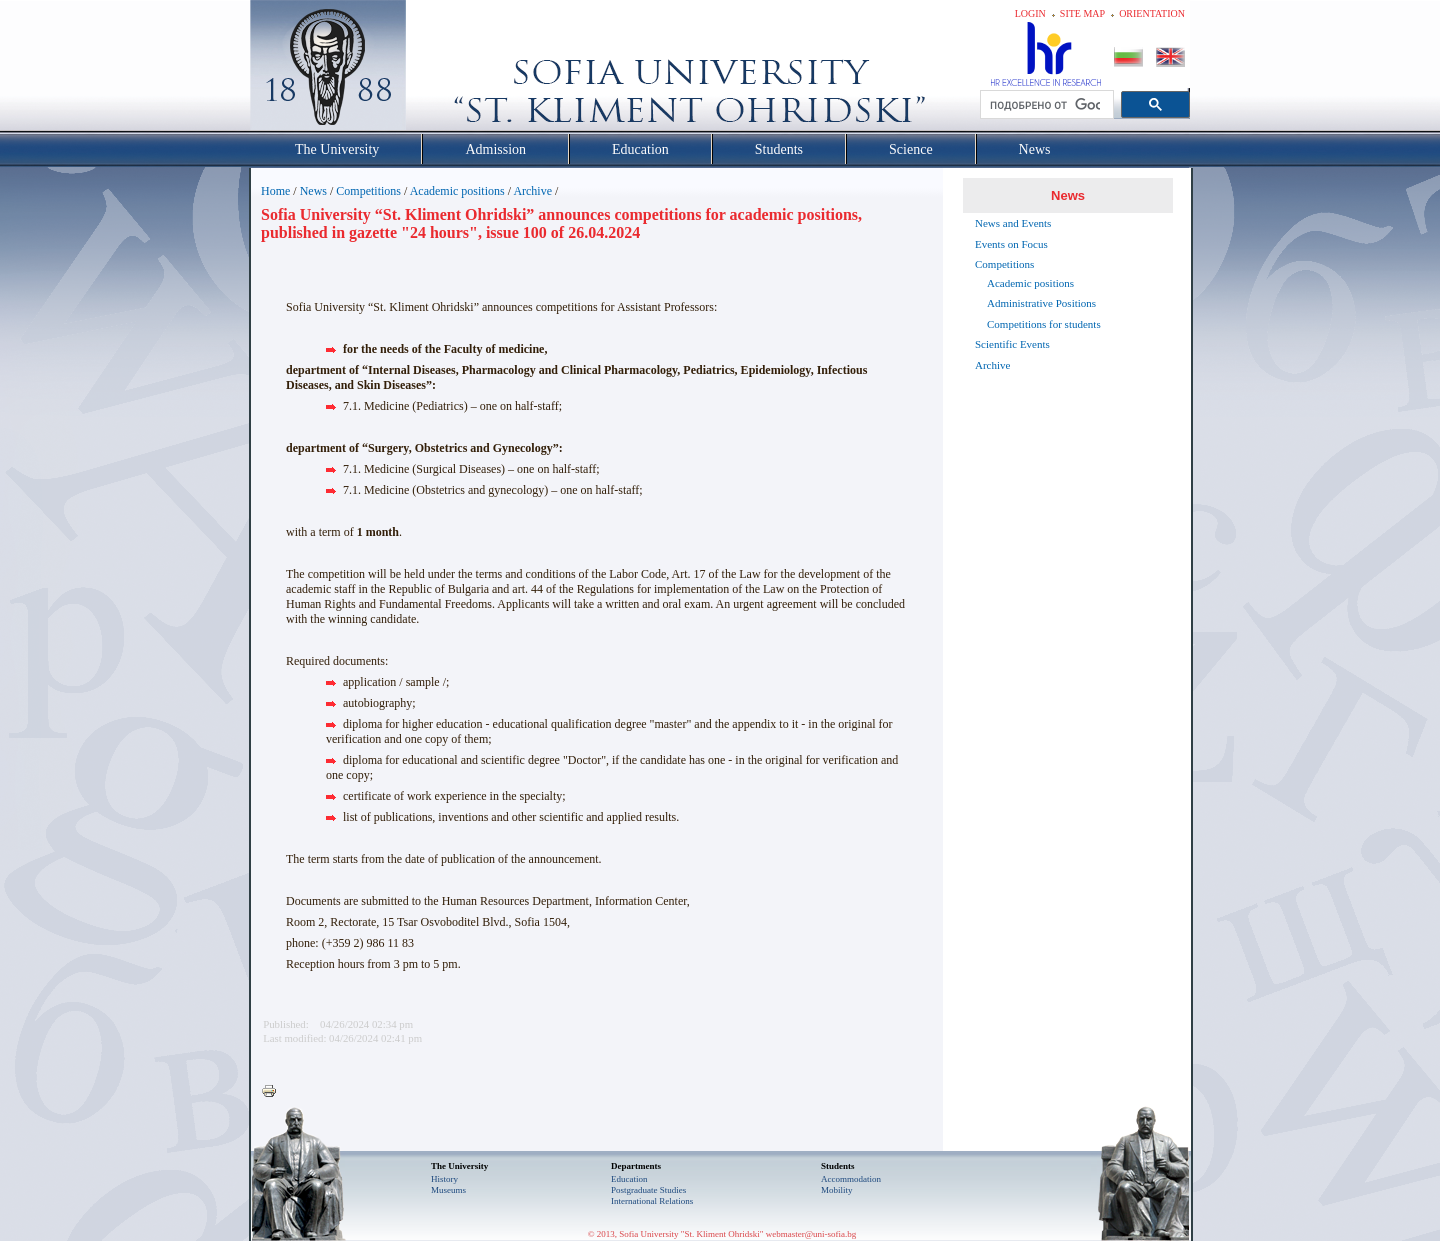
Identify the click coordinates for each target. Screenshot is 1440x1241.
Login (1030, 13)
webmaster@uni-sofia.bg (811, 1234)
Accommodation (851, 1179)
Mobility (837, 1190)
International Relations (652, 1201)
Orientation (1152, 13)
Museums (448, 1190)
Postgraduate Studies (648, 1190)
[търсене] (1045, 105)
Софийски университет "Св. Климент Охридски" (441, 70)
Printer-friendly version (274, 1092)
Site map (1082, 13)
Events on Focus (1011, 244)
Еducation (629, 1179)
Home (275, 191)
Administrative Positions (1041, 303)
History (444, 1179)
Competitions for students (1044, 324)
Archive (532, 191)
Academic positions (457, 191)
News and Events (1013, 223)
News (313, 191)
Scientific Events (1012, 344)
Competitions (368, 191)
